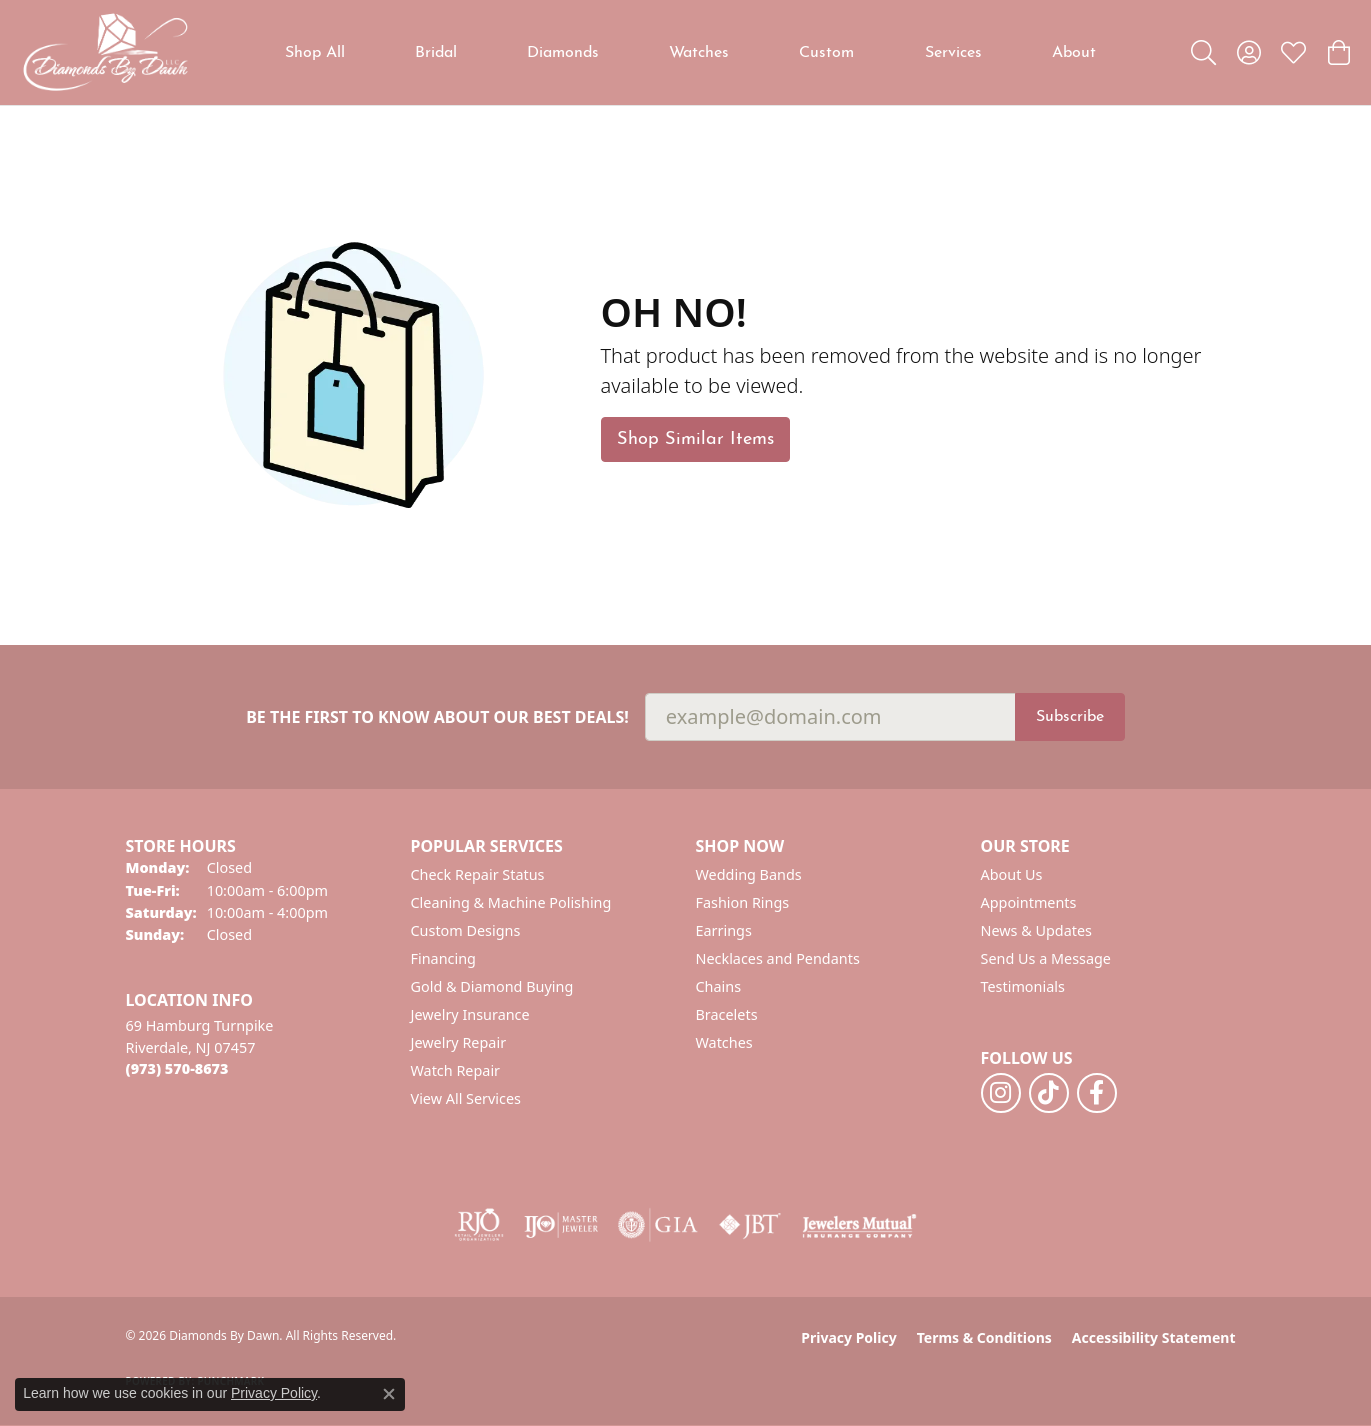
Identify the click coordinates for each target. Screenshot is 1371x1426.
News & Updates (1037, 930)
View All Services (466, 1098)
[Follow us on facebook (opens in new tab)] (1097, 1093)
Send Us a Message (1046, 958)
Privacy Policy (848, 1337)
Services (953, 53)
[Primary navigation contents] (690, 52)
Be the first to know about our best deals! (437, 717)
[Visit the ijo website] (561, 1225)
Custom (826, 53)
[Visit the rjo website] (479, 1225)
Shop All (315, 53)
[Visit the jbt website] (750, 1225)
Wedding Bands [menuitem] (749, 874)
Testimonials (1023, 986)
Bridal (436, 53)
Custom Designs (466, 930)
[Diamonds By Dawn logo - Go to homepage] (105, 52)
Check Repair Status (478, 874)
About (1074, 53)
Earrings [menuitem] (724, 930)
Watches (699, 53)
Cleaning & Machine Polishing (511, 902)
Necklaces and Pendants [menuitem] (778, 958)
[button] (1203, 53)
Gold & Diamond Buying (492, 986)
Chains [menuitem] (719, 986)
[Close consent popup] (389, 1394)
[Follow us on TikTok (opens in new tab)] (1049, 1093)
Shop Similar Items (695, 439)
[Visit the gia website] (658, 1225)
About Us (1012, 874)
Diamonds (563, 53)
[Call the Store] (177, 1068)
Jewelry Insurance (470, 1014)
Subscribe (1070, 717)
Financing (443, 958)
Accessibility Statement (1154, 1337)
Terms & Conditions (984, 1337)
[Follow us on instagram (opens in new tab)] (1001, 1093)
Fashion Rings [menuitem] (743, 902)
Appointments (1029, 902)
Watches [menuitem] (724, 1042)
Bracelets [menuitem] (727, 1014)
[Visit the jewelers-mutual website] (859, 1225)
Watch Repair (456, 1070)
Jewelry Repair (459, 1042)
